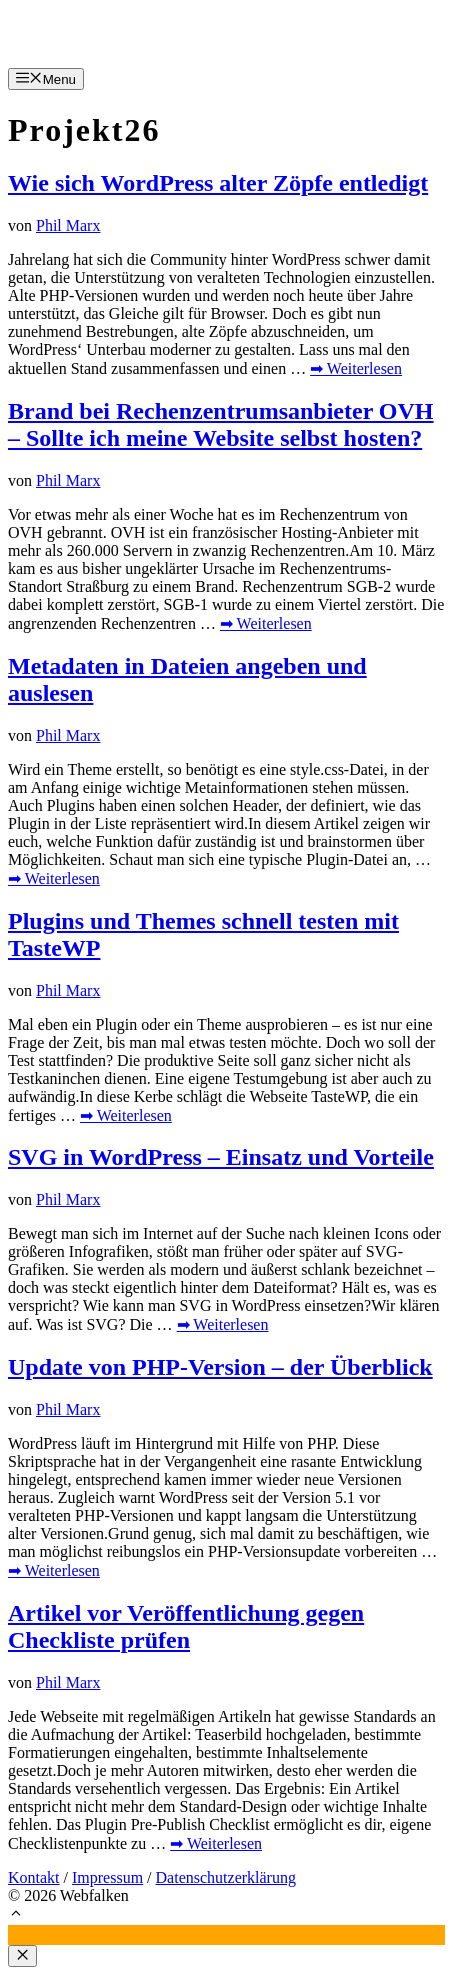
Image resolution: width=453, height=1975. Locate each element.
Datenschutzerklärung (226, 1877)
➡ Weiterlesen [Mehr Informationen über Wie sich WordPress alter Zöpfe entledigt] (356, 368)
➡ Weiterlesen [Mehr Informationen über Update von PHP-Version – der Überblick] (54, 1570)
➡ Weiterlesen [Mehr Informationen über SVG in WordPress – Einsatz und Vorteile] (223, 1324)
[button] (16, 1915)
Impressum (107, 1877)
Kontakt (34, 1877)
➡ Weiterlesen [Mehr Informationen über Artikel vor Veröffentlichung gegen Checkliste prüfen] (216, 1843)
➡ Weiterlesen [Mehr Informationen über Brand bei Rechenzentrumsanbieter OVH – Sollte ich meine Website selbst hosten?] (266, 623)
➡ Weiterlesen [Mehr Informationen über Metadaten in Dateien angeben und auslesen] (54, 878)
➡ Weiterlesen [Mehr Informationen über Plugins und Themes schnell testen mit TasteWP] (126, 1115)
